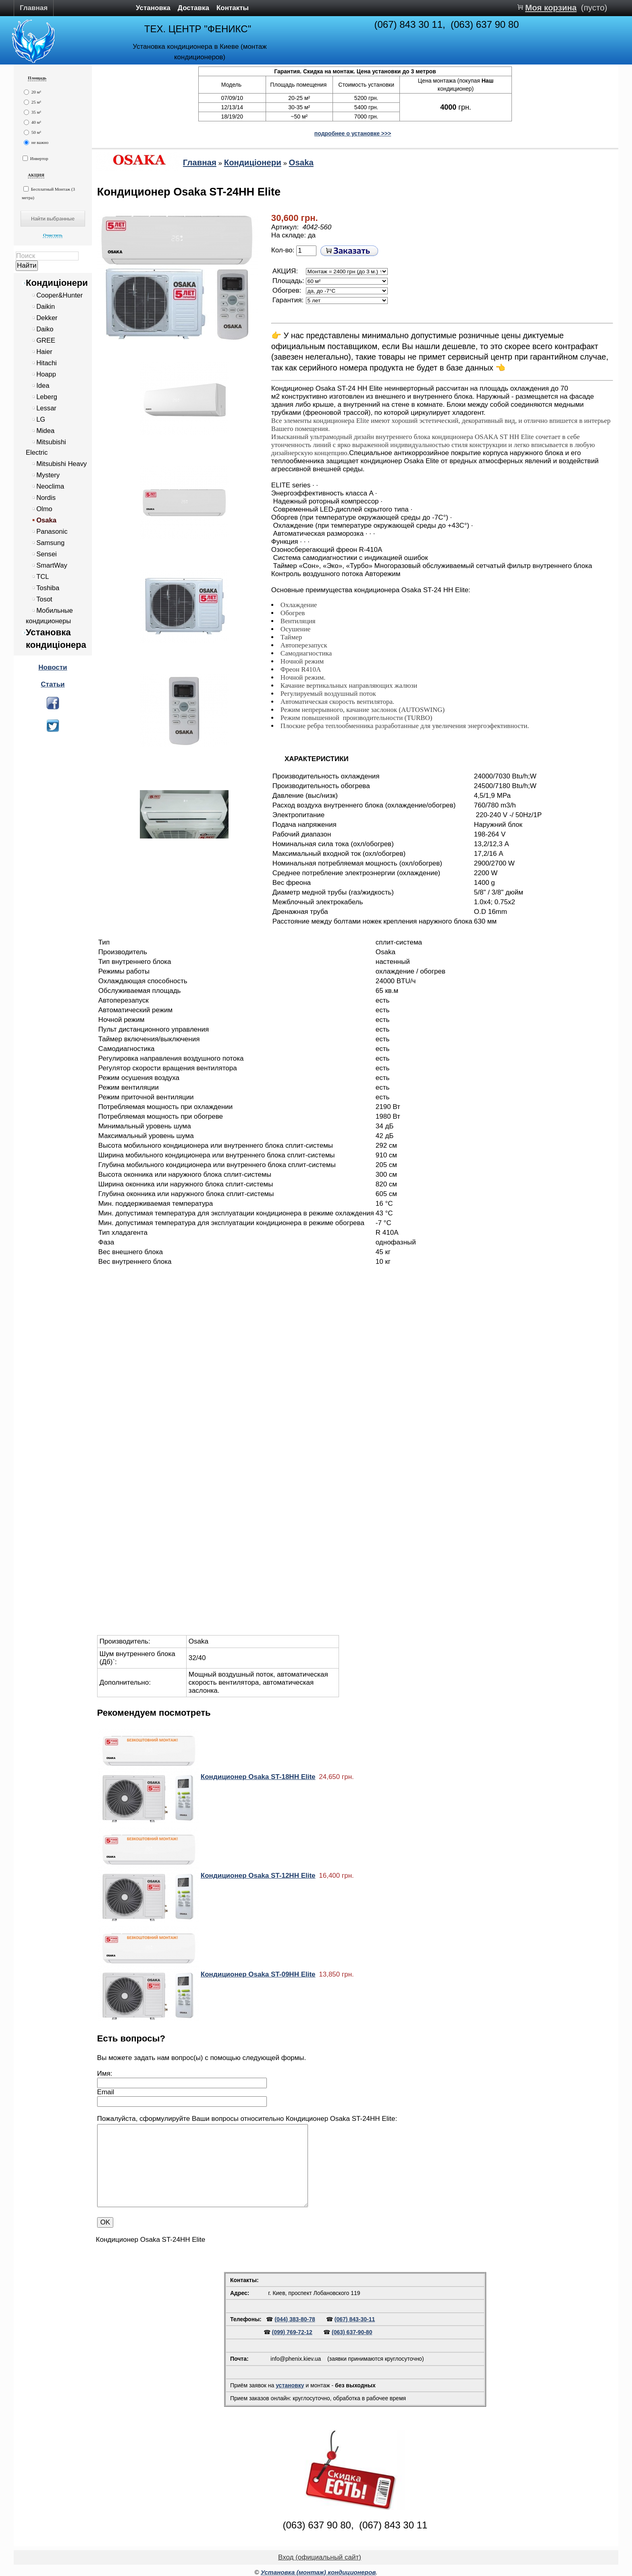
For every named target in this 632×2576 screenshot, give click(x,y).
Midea (45, 431)
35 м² (32, 112)
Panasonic (51, 531)
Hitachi (46, 363)
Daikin (45, 306)
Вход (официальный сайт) (319, 2557)
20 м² (32, 92)
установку (290, 2385)
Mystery (48, 475)
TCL (42, 577)
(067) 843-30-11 (355, 2319)
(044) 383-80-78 (294, 2319)
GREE (45, 340)
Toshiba (47, 588)
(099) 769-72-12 (292, 2332)
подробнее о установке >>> (352, 133)
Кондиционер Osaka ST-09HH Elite (258, 1974)
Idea (42, 385)
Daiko (44, 329)
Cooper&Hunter (59, 295)
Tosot (44, 599)
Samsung (50, 543)
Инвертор (35, 158)
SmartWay (51, 565)
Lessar (46, 408)
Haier (44, 352)
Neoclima (50, 486)
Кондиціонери (57, 283)
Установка (153, 8)
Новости (52, 667)
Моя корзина (551, 7)
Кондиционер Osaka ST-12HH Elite (258, 1875)
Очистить (52, 235)
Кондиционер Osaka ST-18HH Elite (258, 1777)
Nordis (46, 497)
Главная (34, 8)
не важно (36, 142)
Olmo (44, 509)
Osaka (46, 520)
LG (40, 419)
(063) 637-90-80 (352, 2332)
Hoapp (46, 374)
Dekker (46, 318)
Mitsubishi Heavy (61, 464)
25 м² (32, 102)
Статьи (52, 684)
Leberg (46, 397)
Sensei (46, 554)
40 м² (32, 122)
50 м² (32, 132)
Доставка (193, 8)
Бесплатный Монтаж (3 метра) (48, 193)
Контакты (232, 8)
